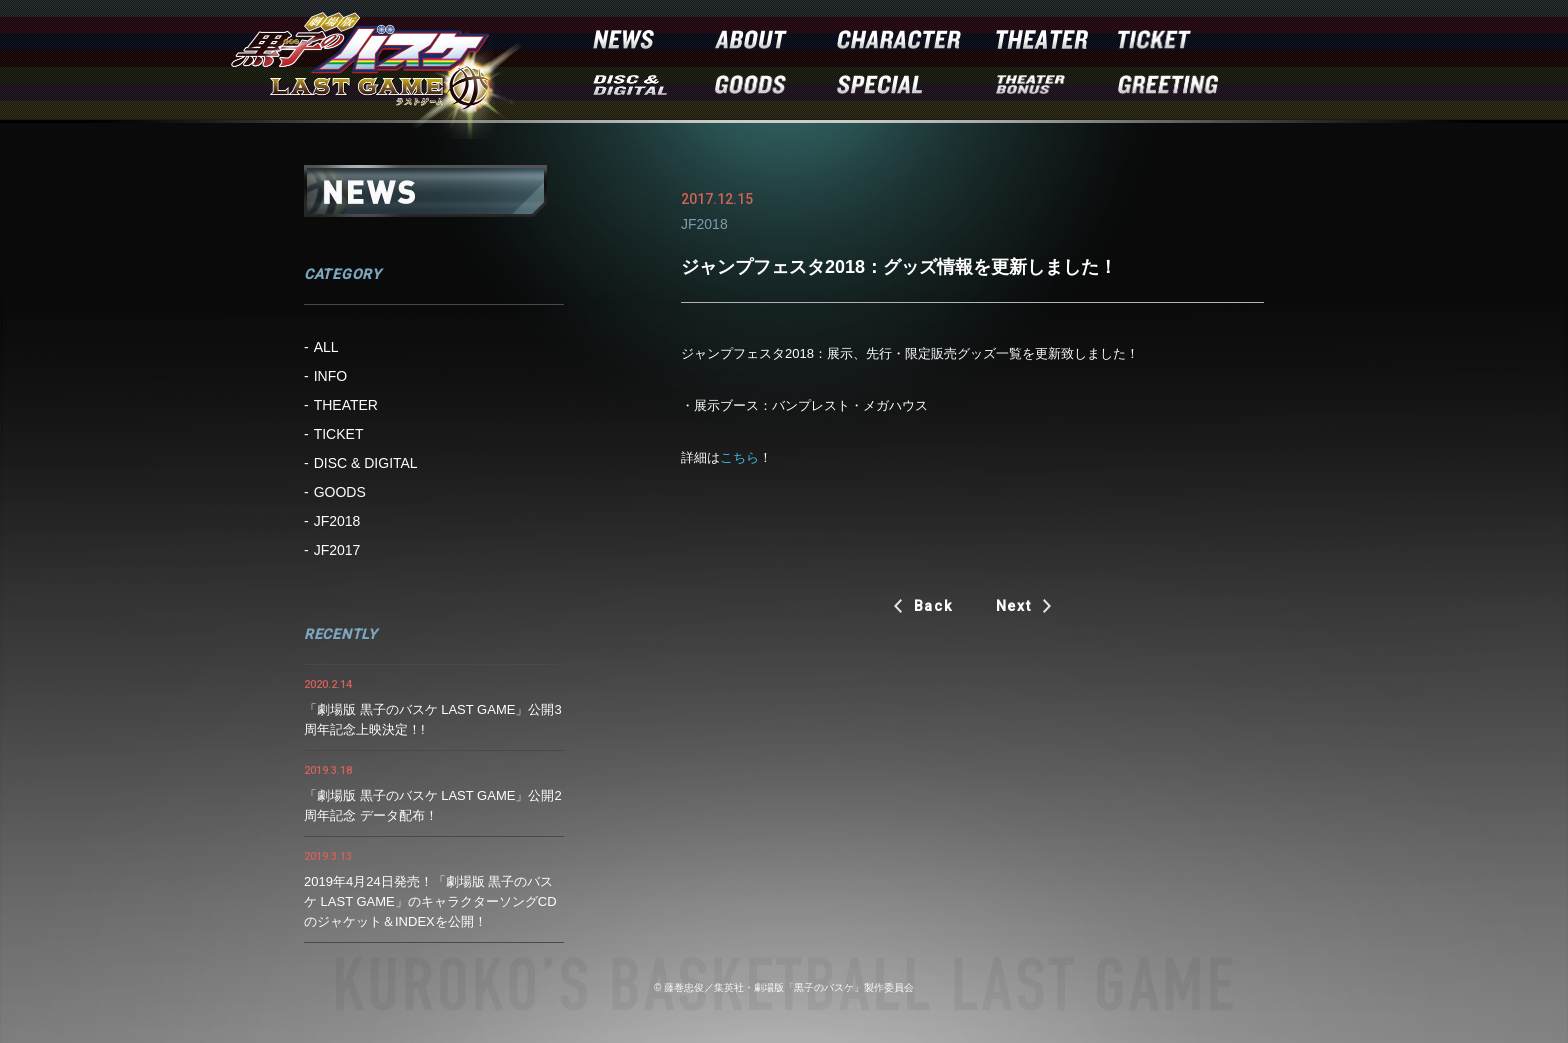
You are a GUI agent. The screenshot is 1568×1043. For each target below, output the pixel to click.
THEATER (346, 405)
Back (933, 606)
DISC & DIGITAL (366, 463)
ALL (326, 347)
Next (1014, 606)
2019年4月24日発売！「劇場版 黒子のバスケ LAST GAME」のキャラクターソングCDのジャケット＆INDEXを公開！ (430, 901)
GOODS (340, 492)
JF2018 (337, 521)
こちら (739, 457)
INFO (330, 376)
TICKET (339, 434)
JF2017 (337, 550)
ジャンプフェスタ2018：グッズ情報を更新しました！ (899, 267)
